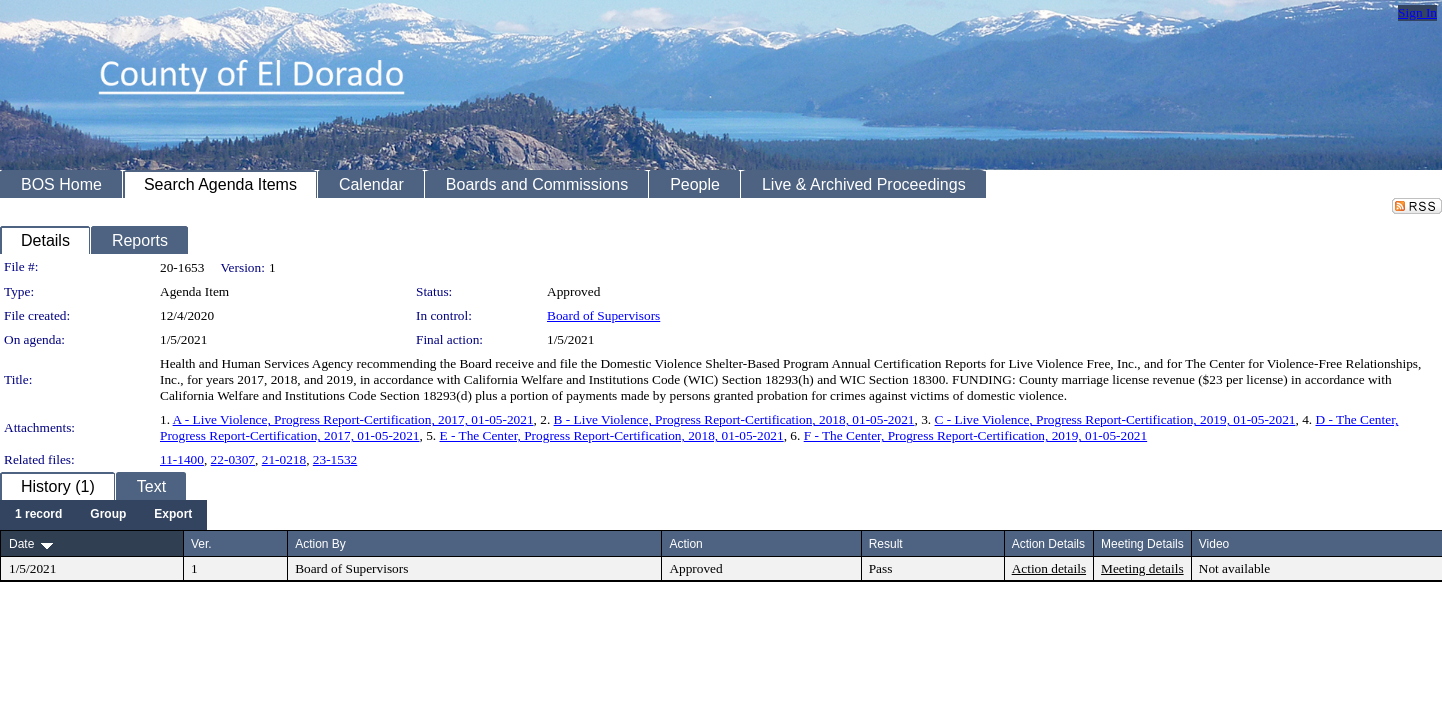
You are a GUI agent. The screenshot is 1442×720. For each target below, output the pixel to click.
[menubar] (103, 515)
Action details (1049, 568)
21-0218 (284, 459)
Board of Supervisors (603, 315)
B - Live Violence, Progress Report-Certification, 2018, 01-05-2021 (734, 419)
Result (886, 544)
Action (685, 544)
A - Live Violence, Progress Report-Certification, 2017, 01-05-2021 (353, 419)
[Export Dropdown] (173, 515)
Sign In (1417, 12)
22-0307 (233, 459)
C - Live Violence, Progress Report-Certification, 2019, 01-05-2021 (1115, 419)
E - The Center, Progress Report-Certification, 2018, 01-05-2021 (611, 435)
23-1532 (335, 459)
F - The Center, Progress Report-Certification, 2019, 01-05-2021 (975, 435)
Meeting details (1142, 568)
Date (21, 544)
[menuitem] (38, 515)
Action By (320, 544)
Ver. (201, 544)
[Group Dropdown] (108, 515)
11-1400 (182, 459)
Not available (1234, 568)
